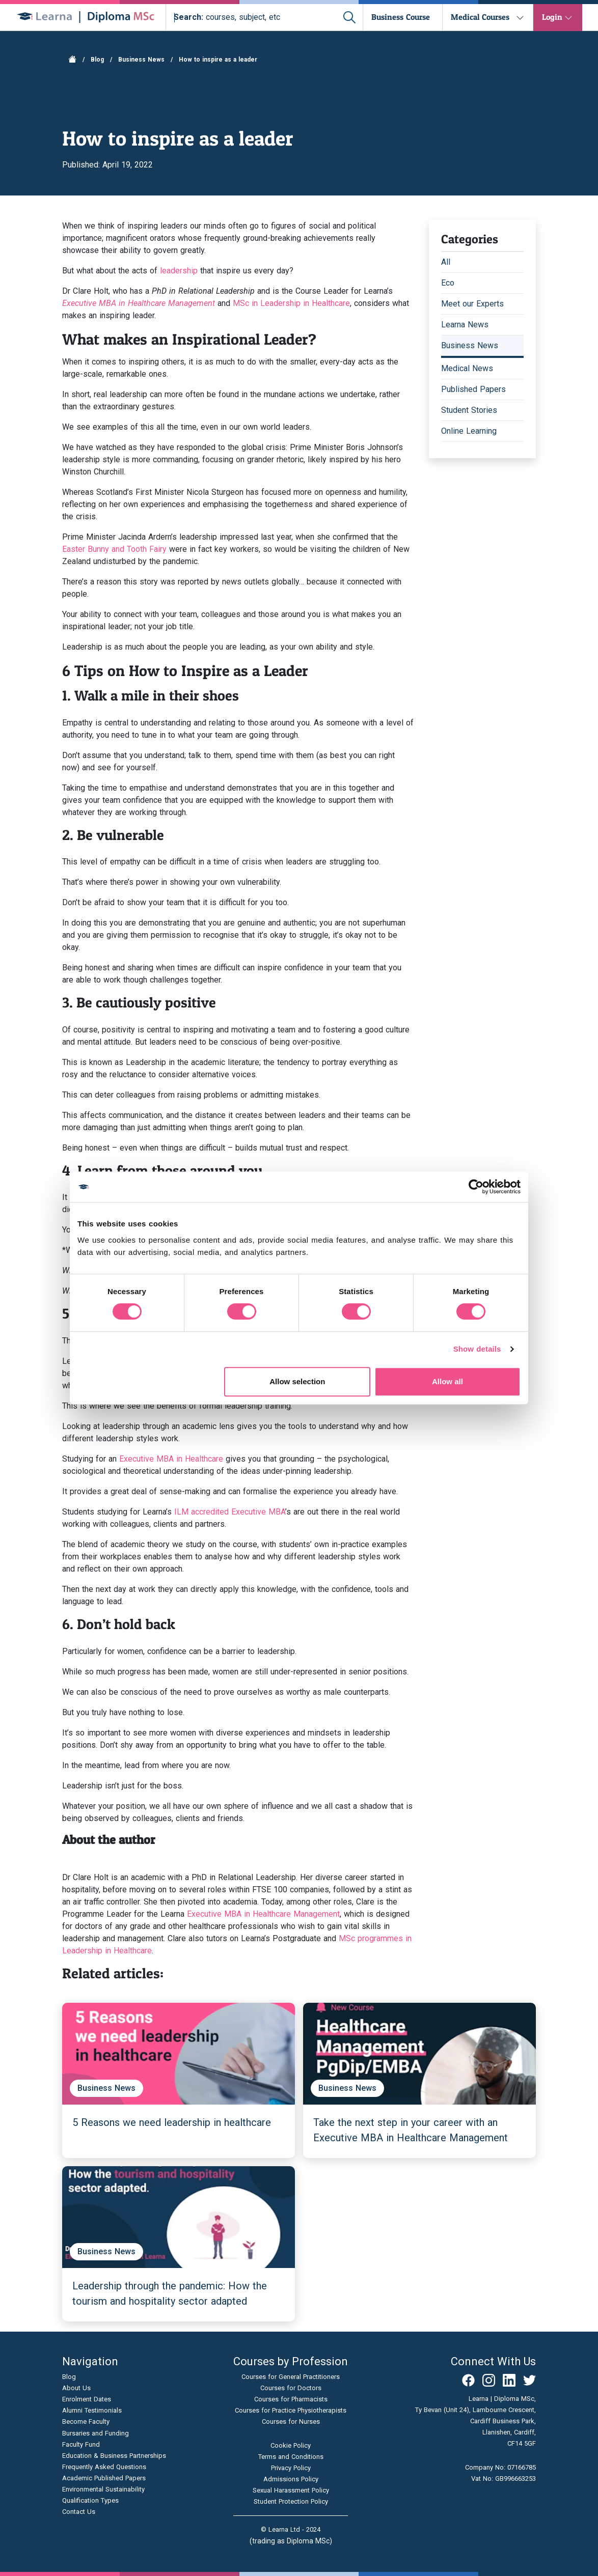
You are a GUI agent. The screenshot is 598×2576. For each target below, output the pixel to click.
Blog (97, 59)
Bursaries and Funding (95, 2433)
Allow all (447, 1381)
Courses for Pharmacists (291, 2399)
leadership (179, 270)
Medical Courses (480, 17)
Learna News (464, 324)
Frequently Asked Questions (104, 2467)
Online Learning (469, 431)
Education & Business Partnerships (114, 2455)
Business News (141, 59)
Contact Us (78, 2511)
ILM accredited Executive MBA (229, 1512)
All (445, 262)
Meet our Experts (472, 304)
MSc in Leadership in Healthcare (291, 303)
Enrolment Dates (86, 2399)
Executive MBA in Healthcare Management (263, 1914)
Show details (477, 1349)
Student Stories (469, 410)
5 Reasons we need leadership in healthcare (171, 2122)
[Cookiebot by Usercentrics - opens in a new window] (476, 1186)
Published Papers (473, 389)
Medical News (467, 368)
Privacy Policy (291, 2468)
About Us (76, 2388)
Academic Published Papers (104, 2478)
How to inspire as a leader (218, 59)
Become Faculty (86, 2421)
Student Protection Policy (291, 2501)
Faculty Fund (81, 2444)
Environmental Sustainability (103, 2489)
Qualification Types (90, 2500)
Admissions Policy (290, 2479)
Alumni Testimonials (92, 2410)
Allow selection (297, 1381)
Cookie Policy (290, 2445)
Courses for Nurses (291, 2421)
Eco (447, 283)
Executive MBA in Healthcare (171, 1459)
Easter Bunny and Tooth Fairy (114, 549)
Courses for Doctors (290, 2388)
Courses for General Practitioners (290, 2377)
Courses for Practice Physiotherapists (290, 2410)
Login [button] (552, 17)
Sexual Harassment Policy (291, 2490)
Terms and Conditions (290, 2456)
